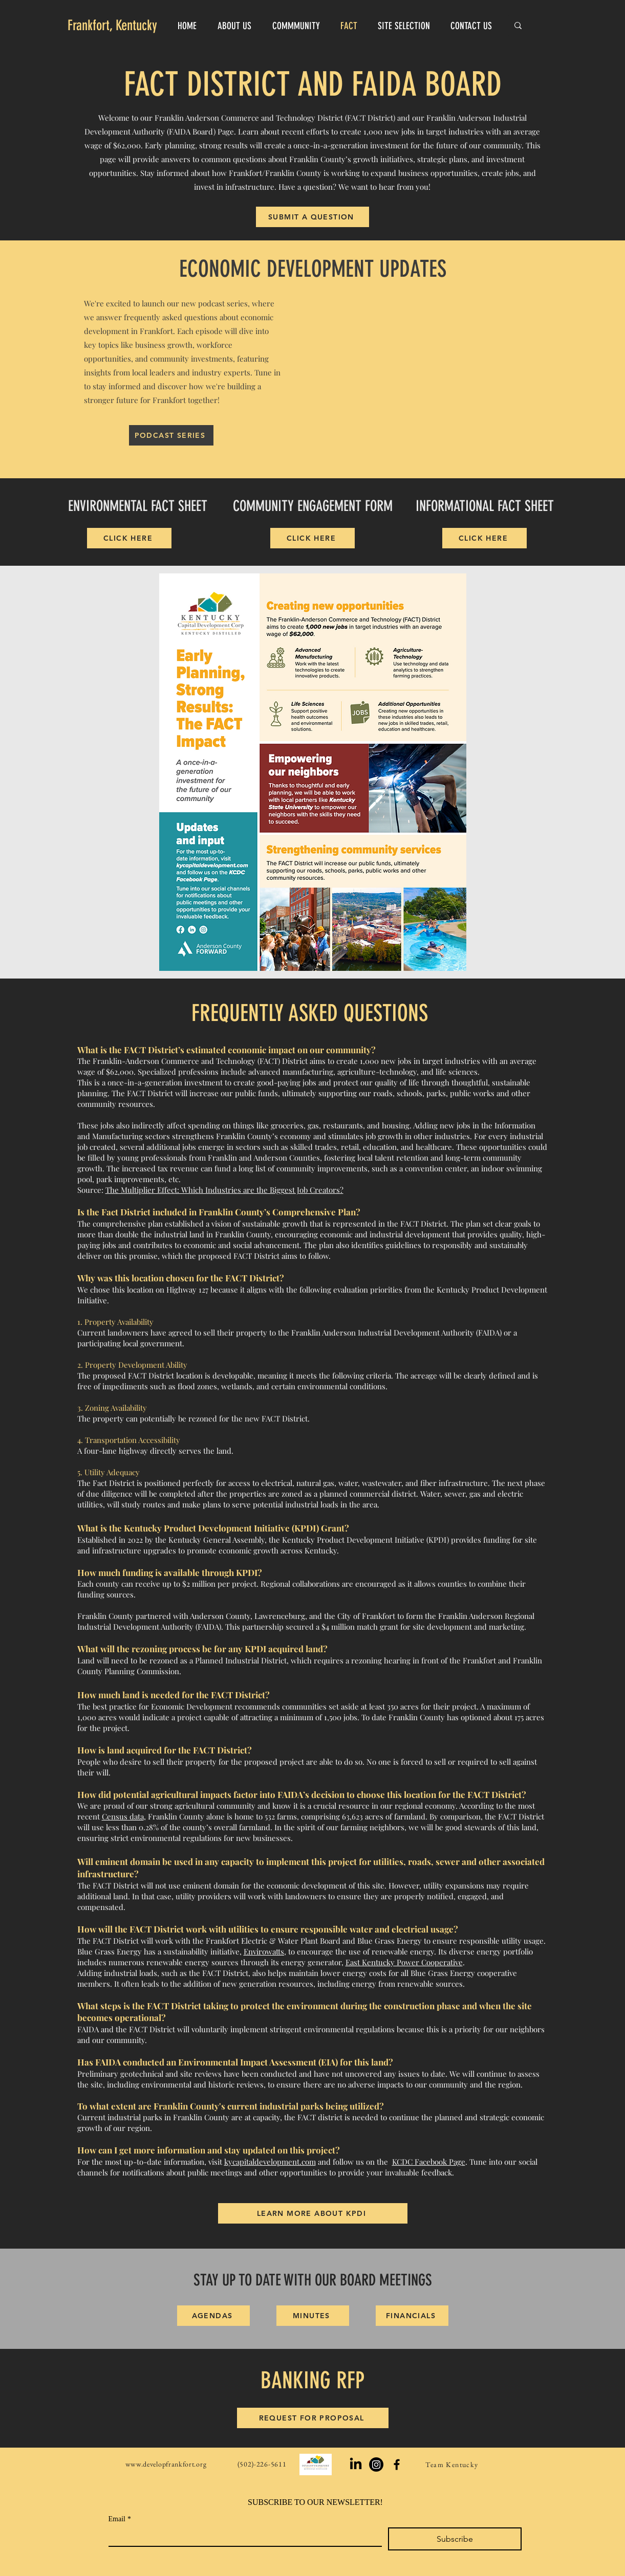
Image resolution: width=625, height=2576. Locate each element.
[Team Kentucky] (453, 2464)
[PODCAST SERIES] (171, 435)
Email (120, 2519)
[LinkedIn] (356, 2464)
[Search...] (535, 25)
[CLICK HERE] (129, 538)
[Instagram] (376, 2464)
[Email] (242, 2536)
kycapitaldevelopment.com (270, 2162)
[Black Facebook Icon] (397, 2464)
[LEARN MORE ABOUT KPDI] (312, 2213)
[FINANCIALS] (412, 2315)
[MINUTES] (312, 2315)
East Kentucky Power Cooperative (404, 1962)
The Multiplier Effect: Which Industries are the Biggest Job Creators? (224, 1190)
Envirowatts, (265, 1951)
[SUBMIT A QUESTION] (312, 217)
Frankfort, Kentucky (112, 25)
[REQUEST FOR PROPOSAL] (313, 2418)
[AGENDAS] (213, 2315)
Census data (123, 1816)
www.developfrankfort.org (166, 2464)
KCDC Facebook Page (428, 2162)
